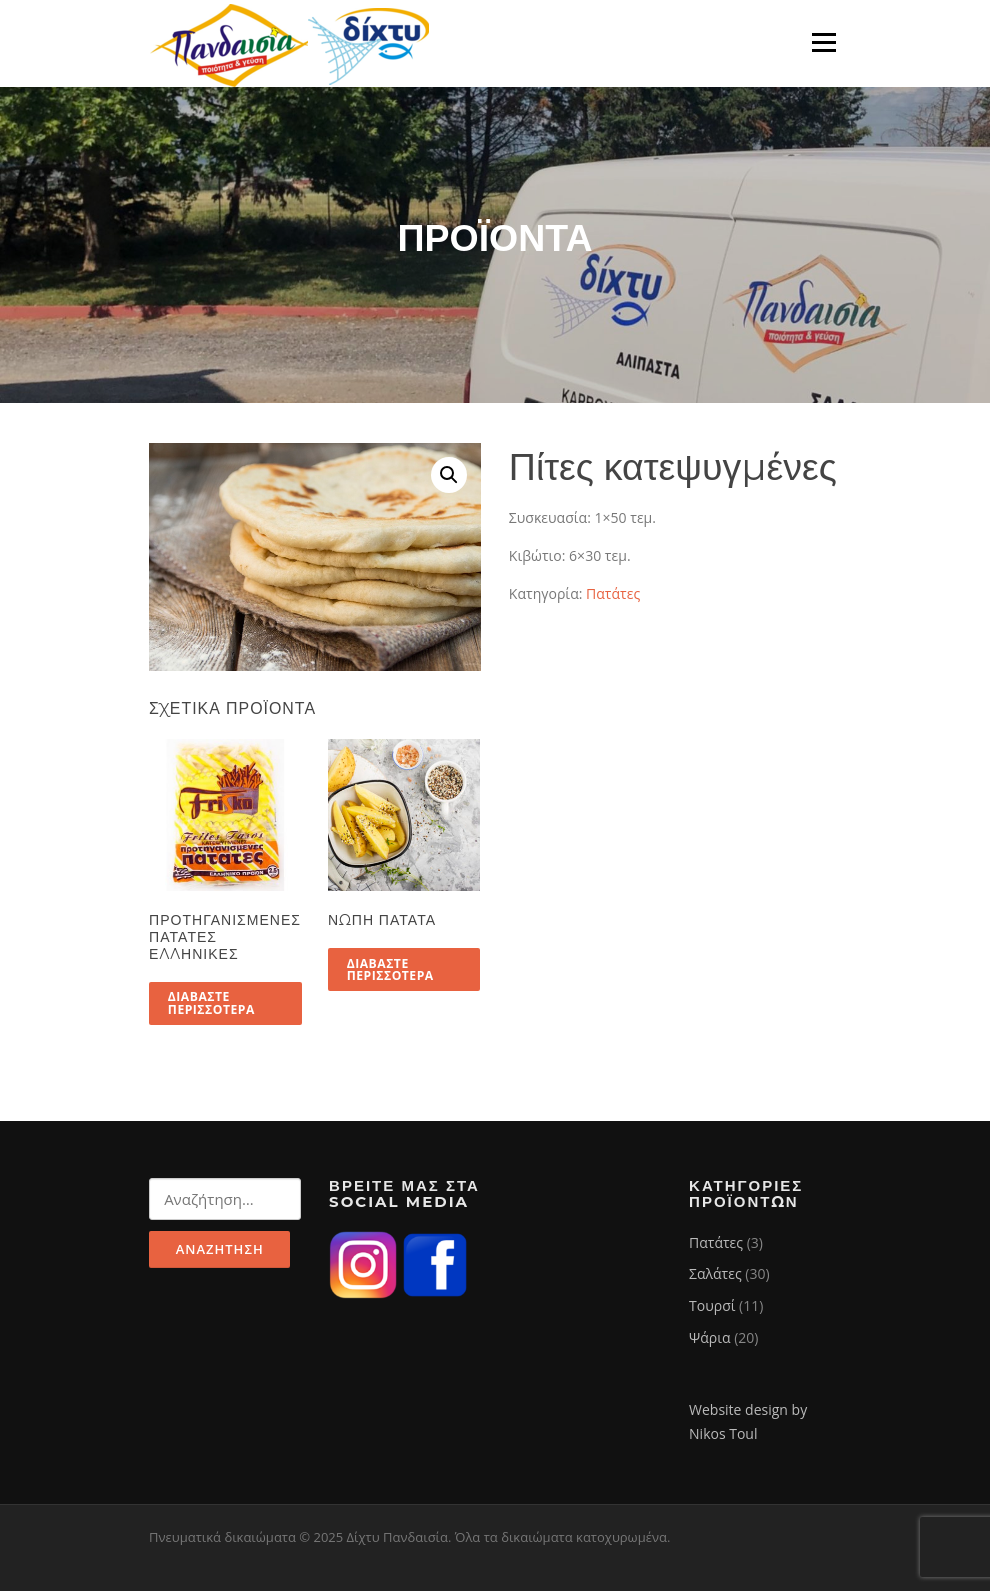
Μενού (823, 42)
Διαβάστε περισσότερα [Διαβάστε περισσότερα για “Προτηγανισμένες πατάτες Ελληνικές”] (211, 1002)
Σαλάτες (715, 1273)
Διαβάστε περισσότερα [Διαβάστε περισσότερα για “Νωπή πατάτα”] (390, 969)
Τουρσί (712, 1305)
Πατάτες (613, 593)
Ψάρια (709, 1337)
